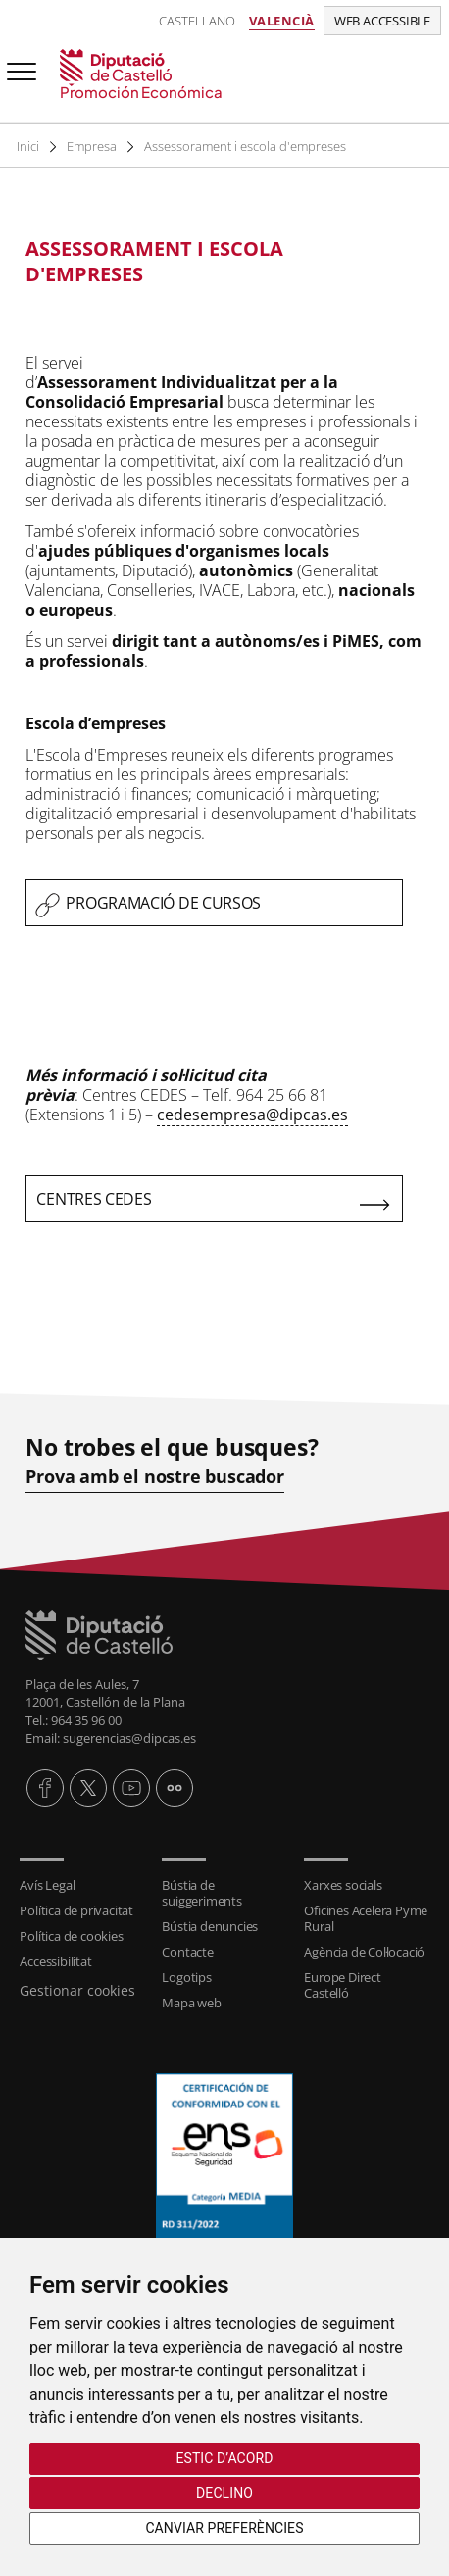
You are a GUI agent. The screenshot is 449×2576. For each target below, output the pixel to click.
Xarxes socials (342, 1885)
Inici (28, 146)
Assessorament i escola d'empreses (248, 146)
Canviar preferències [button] (224, 2528)
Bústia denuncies (210, 1926)
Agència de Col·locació (364, 1951)
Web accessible (382, 20)
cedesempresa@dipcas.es (252, 1114)
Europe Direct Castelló (342, 1985)
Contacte (187, 1951)
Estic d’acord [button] (224, 2458)
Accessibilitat (55, 1961)
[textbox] (214, 261)
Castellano (197, 20)
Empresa (93, 146)
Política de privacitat (76, 1910)
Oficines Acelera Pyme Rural (365, 1918)
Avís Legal (47, 1885)
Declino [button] (224, 2493)
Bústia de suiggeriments (201, 1892)
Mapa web (191, 2002)
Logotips (186, 1977)
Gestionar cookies (77, 1990)
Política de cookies (71, 1936)
